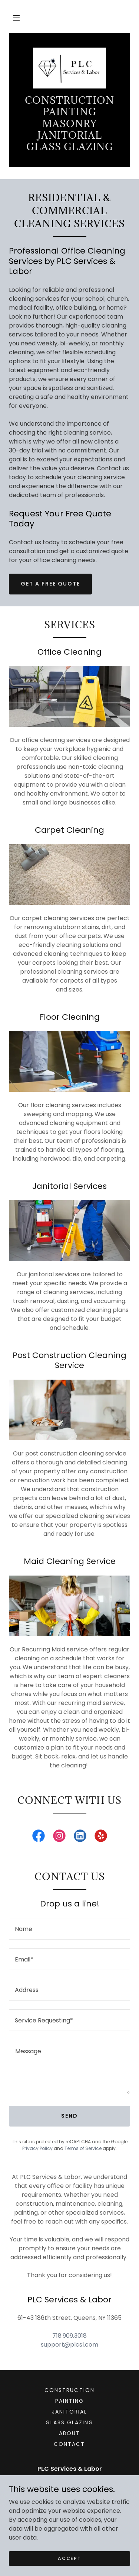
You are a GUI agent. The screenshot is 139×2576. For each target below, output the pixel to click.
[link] (69, 68)
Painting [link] (69, 2401)
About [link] (69, 2433)
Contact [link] (69, 2444)
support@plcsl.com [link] (69, 2344)
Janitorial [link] (69, 2411)
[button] (16, 17)
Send (69, 2115)
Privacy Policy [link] (37, 2148)
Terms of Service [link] (83, 2148)
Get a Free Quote (50, 583)
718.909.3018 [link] (69, 2335)
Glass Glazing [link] (69, 2422)
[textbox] (69, 1929)
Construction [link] (69, 2390)
